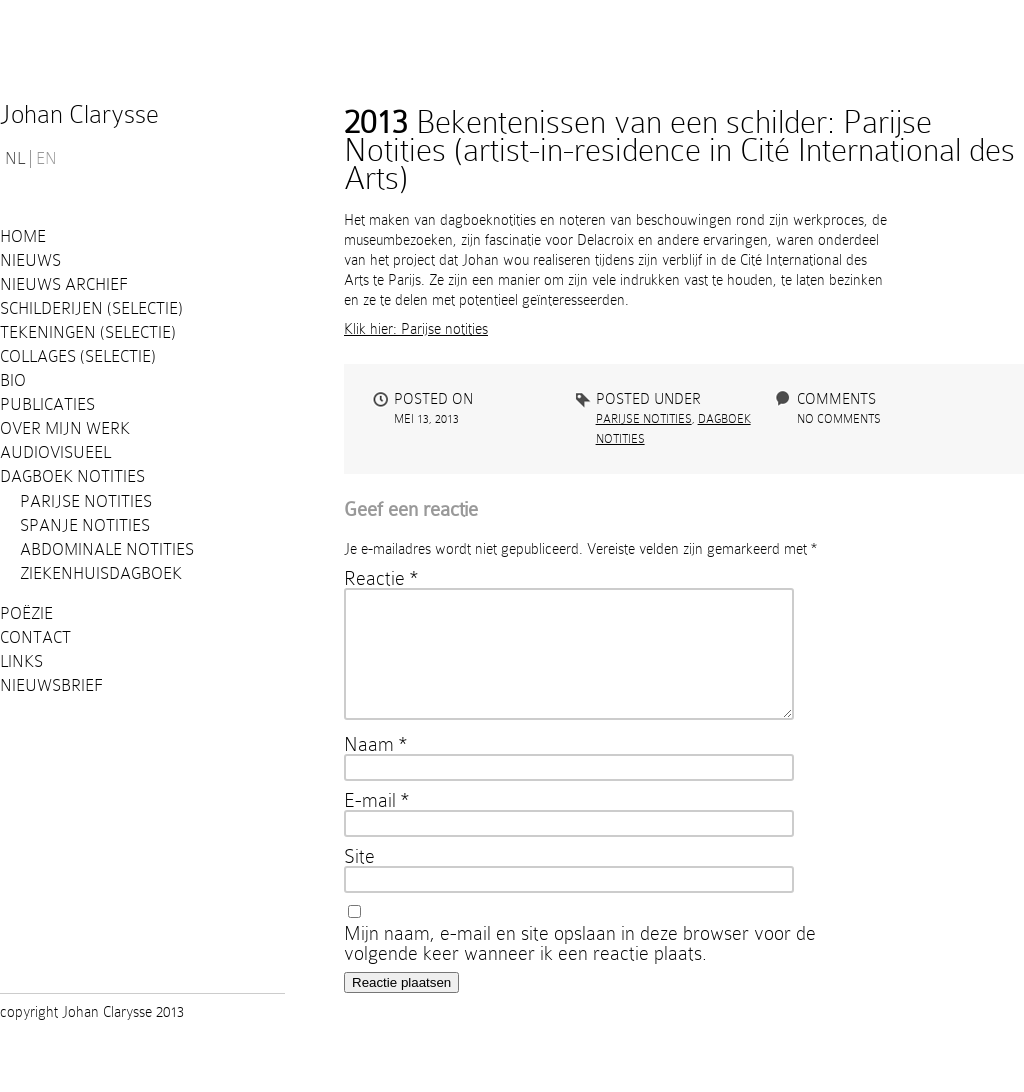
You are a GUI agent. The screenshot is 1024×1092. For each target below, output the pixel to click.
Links (21, 661)
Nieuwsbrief (51, 685)
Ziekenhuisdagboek (101, 573)
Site (359, 880)
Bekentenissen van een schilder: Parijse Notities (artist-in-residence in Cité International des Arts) (679, 150)
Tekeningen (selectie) (88, 332)
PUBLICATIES (47, 404)
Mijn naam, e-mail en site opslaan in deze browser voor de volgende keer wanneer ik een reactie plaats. (580, 967)
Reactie (381, 578)
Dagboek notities (72, 476)
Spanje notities (85, 525)
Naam (375, 768)
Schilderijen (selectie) (91, 308)
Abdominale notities (107, 549)
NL (15, 159)
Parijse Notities (86, 501)
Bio (13, 380)
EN (46, 159)
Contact (35, 637)
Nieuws (30, 260)
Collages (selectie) (78, 356)
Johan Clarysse (79, 114)
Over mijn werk (65, 428)
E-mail (376, 824)
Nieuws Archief (64, 284)
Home (23, 236)
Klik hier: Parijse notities (416, 329)
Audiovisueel (55, 452)
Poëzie (26, 613)
